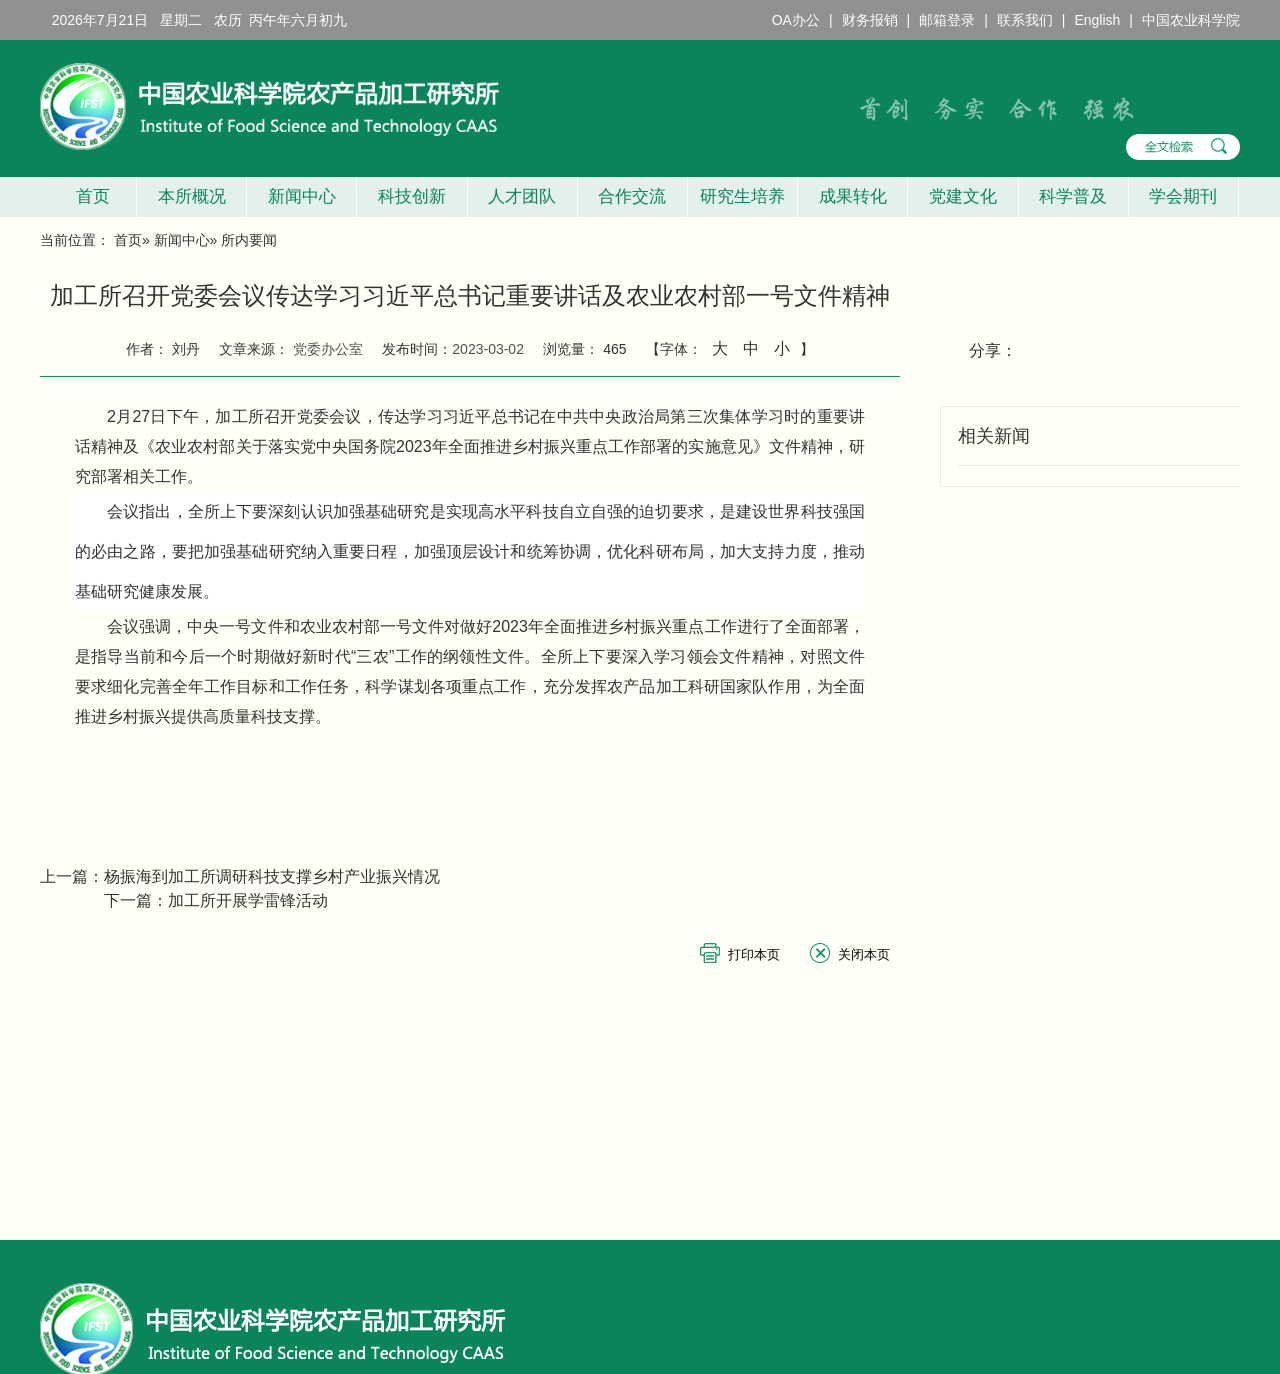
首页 (87, 196)
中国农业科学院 (1191, 20)
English (1097, 20)
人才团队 (522, 196)
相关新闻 (994, 436)
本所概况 (192, 196)
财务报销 (870, 20)
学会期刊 (1183, 196)
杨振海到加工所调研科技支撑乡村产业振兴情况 (272, 876)
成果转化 (853, 196)
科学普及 (1073, 196)
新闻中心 (302, 196)
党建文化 (963, 196)
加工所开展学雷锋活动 (248, 900)
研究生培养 (742, 196)
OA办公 (796, 20)
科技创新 (412, 196)
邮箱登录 (947, 20)
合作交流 (632, 196)
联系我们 (1025, 20)
